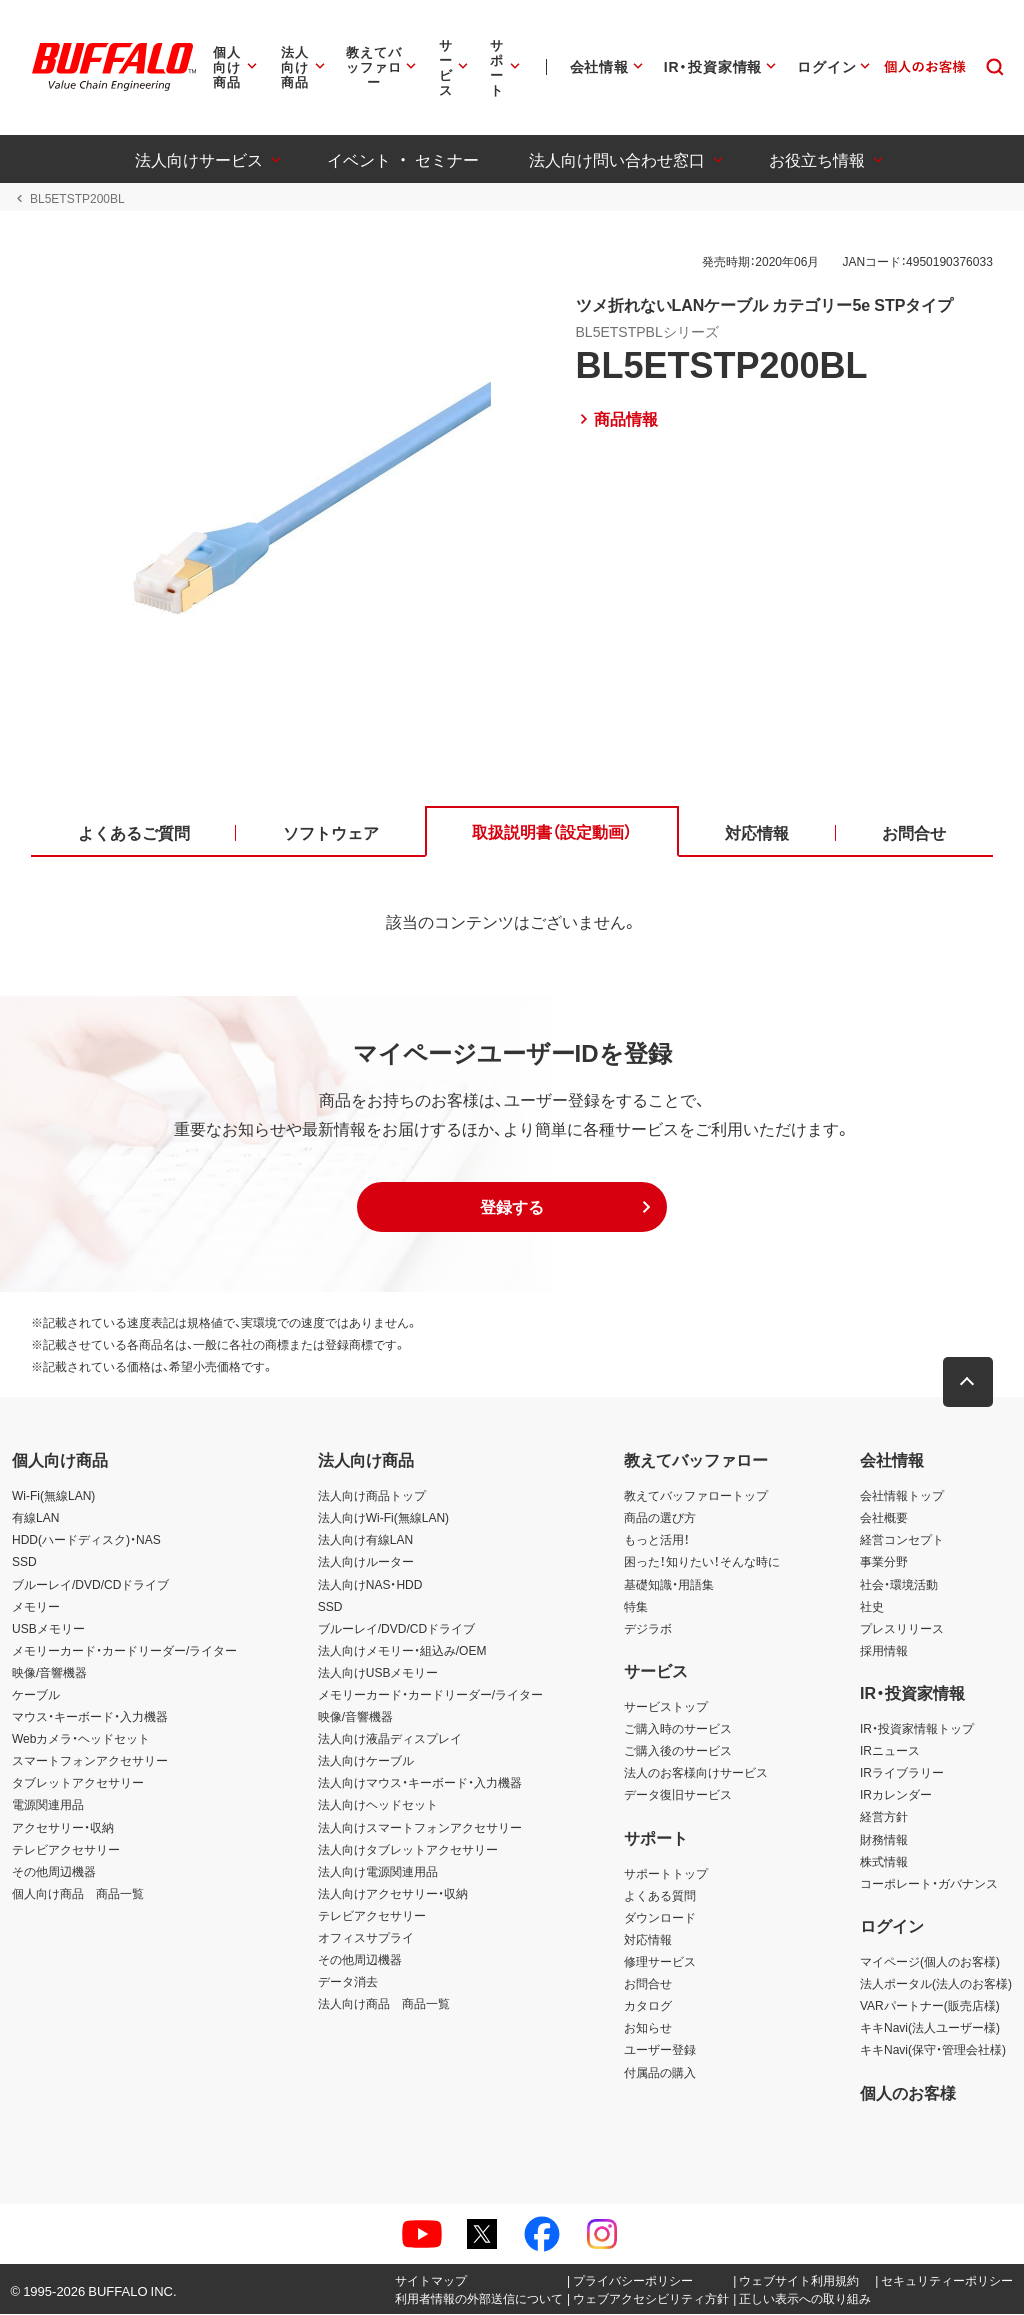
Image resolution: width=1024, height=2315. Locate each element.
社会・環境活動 (899, 1585)
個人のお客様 (908, 2093)
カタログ (648, 2006)
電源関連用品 (48, 1806)
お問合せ (648, 1984)
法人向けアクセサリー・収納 (393, 1894)
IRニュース (890, 1751)
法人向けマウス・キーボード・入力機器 (420, 1784)
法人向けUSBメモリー (378, 1673)
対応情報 (648, 1940)
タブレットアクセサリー (78, 1784)
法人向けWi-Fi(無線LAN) (383, 1518)
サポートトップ (666, 1874)
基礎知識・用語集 (669, 1585)
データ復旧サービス (678, 1796)
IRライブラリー (902, 1773)
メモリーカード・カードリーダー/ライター (124, 1651)
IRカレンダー (896, 1796)
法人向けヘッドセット (378, 1806)
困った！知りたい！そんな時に (702, 1563)
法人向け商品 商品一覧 (384, 2004)
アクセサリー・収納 (63, 1828)
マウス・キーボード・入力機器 (90, 1717)
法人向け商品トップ (372, 1496)
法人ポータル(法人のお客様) (936, 1984)
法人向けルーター (366, 1563)
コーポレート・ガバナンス (929, 1884)
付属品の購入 (660, 2073)
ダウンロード (660, 1918)
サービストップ (666, 1707)
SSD (24, 1563)
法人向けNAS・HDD (370, 1585)
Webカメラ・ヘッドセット (81, 1739)
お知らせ (648, 2028)
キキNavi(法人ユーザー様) (930, 2028)
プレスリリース (902, 1629)
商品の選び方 (660, 1518)
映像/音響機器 (49, 1673)
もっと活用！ (657, 1540)
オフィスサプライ (366, 1938)
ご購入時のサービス (678, 1729)
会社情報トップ (902, 1496)
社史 (872, 1607)
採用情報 (884, 1651)
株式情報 (884, 1862)
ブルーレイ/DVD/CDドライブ (90, 1585)
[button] (512, 1209)
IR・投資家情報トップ (917, 1729)
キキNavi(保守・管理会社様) (933, 2051)
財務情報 (884, 1840)
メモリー (36, 1607)
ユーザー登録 (660, 2051)
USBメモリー (48, 1629)
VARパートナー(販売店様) (930, 2006)
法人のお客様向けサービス (696, 1773)
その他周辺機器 (54, 1872)
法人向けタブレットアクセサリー (408, 1850)
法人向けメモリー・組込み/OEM (402, 1651)
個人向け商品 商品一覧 (78, 1894)
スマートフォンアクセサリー (90, 1761)
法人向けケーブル (366, 1761)
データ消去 (348, 1982)
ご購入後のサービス (678, 1751)
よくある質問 (660, 1896)
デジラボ (648, 1629)
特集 (636, 1607)
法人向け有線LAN (365, 1540)
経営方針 (884, 1818)
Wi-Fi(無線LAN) (53, 1496)
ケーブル (36, 1695)
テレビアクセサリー (66, 1850)
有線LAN (35, 1518)
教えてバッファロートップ (696, 1496)
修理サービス (660, 1962)
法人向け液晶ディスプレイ (390, 1739)
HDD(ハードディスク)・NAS (86, 1540)
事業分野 (884, 1563)
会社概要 (884, 1518)
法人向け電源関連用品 (378, 1872)
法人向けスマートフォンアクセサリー (420, 1828)
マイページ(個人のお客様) (930, 1962)
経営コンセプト (902, 1540)
